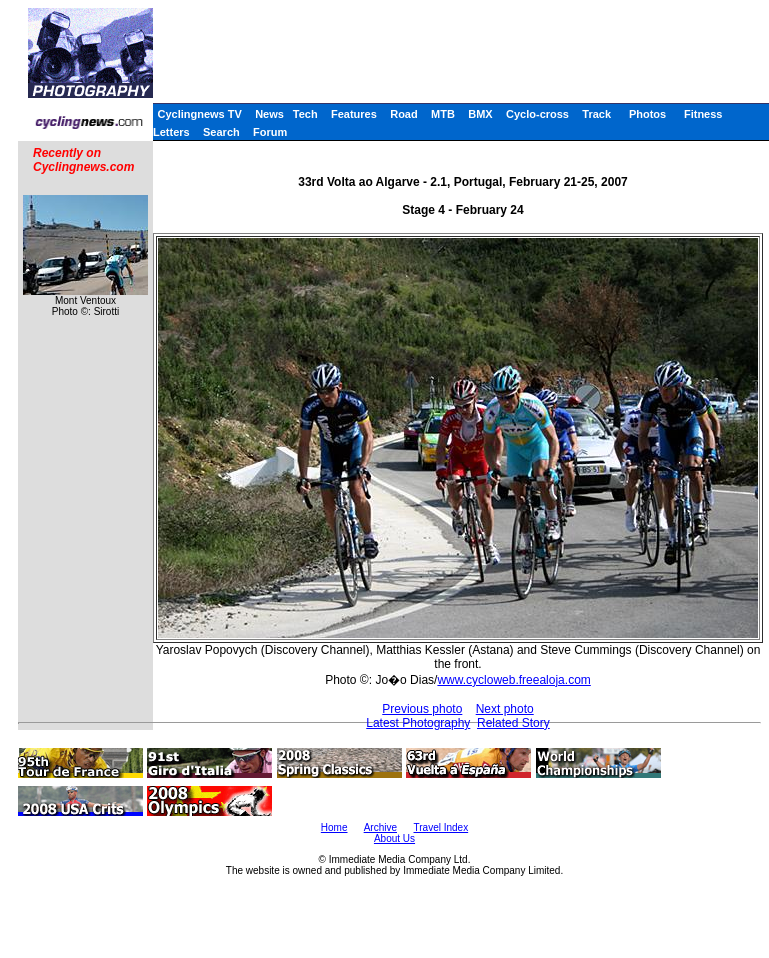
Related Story (513, 723)
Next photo (505, 709)
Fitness (703, 114)
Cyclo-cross (537, 114)
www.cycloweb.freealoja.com (513, 680)
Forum (270, 132)
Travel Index (441, 827)
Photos (647, 114)
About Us (394, 838)
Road (404, 114)
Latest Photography (418, 723)
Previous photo (422, 709)
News (269, 114)
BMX (480, 114)
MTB (443, 114)
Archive (380, 827)
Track (596, 114)
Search (221, 132)
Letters (171, 132)
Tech (305, 114)
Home (334, 827)
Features (354, 114)
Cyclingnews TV (199, 114)
